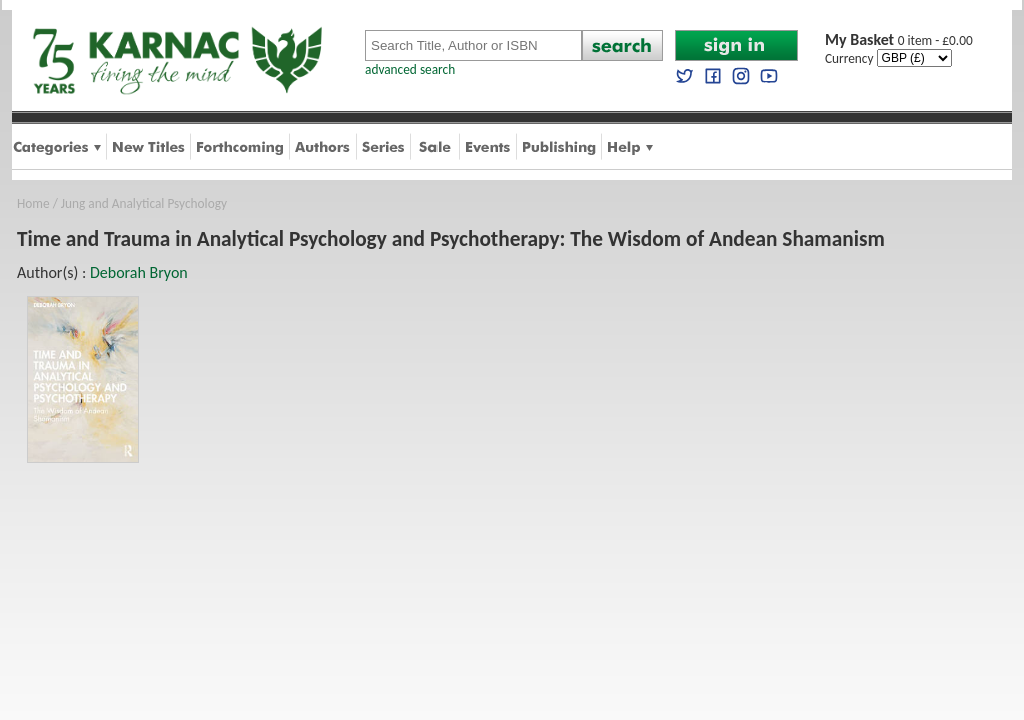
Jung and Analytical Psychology (144, 203)
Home (33, 203)
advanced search (410, 69)
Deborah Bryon (139, 272)
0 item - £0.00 (899, 40)
